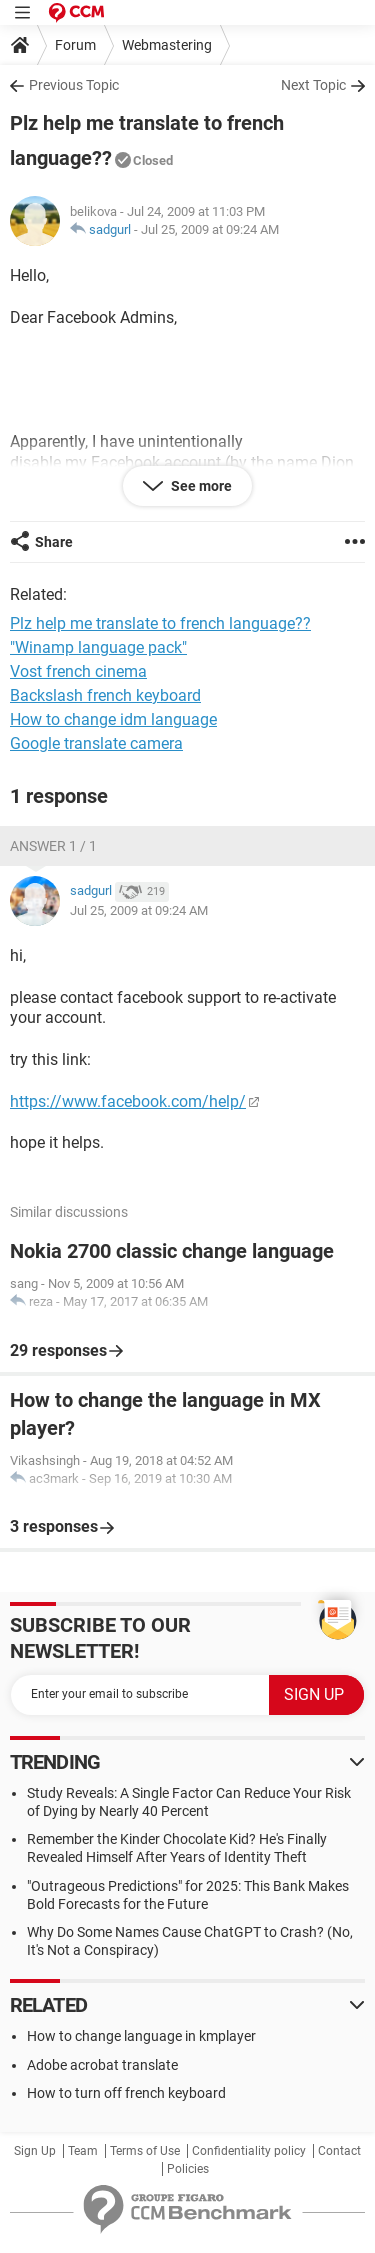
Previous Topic (74, 85)
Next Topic (313, 85)
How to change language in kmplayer (141, 2036)
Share (54, 542)
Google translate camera (96, 743)
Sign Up (35, 2151)
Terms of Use (145, 2151)
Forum (75, 45)
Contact (339, 2151)
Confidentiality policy (249, 2151)
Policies (188, 2169)
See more (200, 486)
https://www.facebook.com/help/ (128, 1101)
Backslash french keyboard (105, 695)
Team (83, 2151)
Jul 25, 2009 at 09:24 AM (210, 229)
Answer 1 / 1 (53, 846)
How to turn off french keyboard (126, 2093)
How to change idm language (113, 719)
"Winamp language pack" (98, 647)
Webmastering (167, 45)
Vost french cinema (78, 671)
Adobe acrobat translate (102, 2065)
